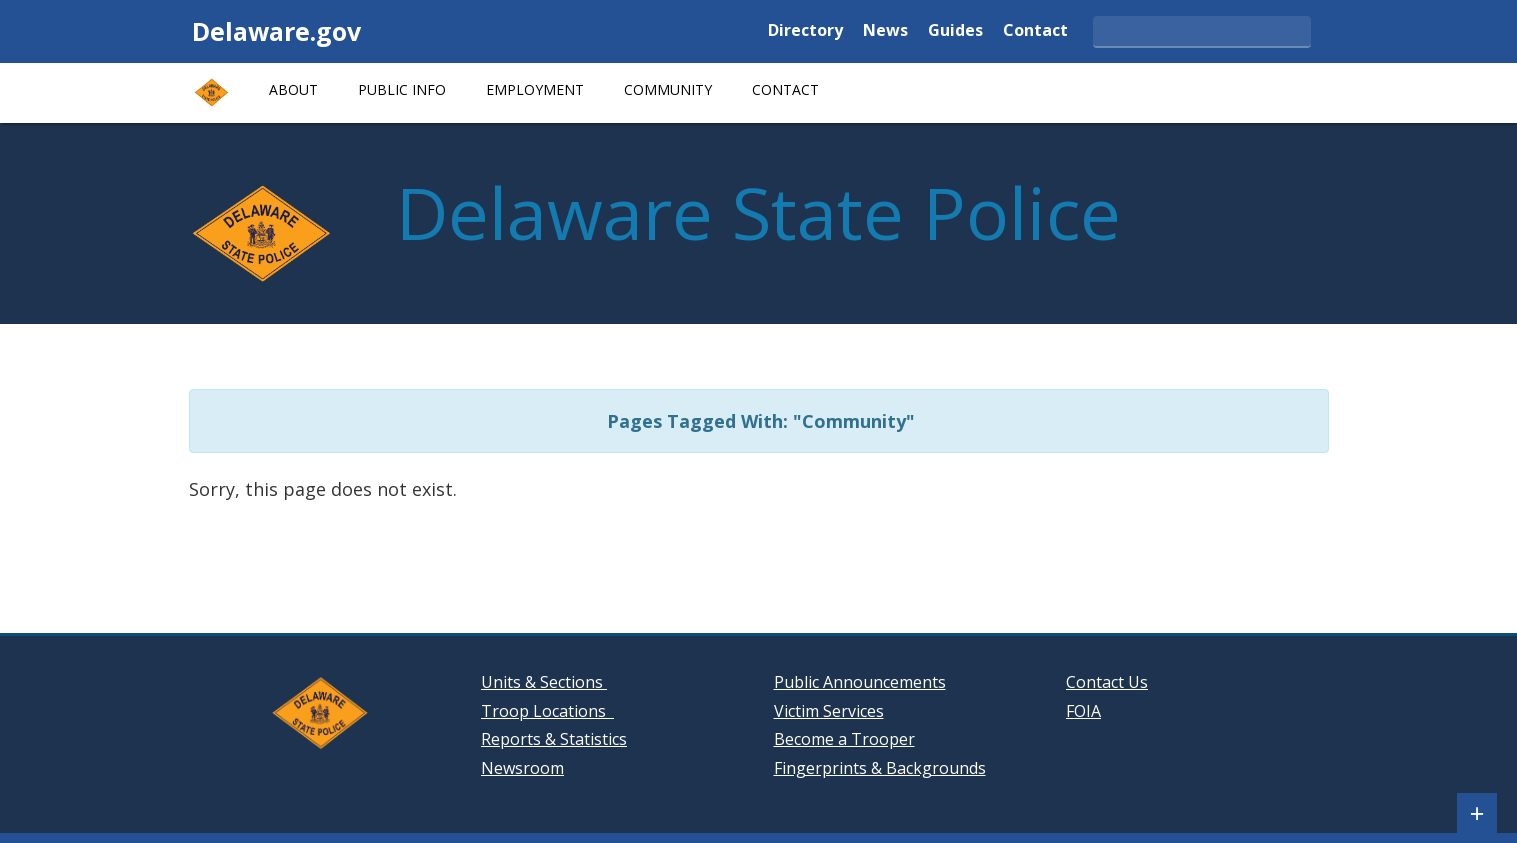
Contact (1035, 31)
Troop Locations (547, 711)
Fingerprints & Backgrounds (880, 768)
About (293, 89)
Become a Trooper (844, 739)
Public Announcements (860, 682)
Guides (955, 31)
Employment (535, 89)
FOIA (1083, 711)
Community (668, 89)
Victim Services (829, 711)
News (885, 31)
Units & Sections (544, 682)
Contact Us (1107, 682)
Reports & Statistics (554, 739)
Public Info (402, 89)
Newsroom (522, 768)
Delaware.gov (276, 31)
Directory (805, 31)
